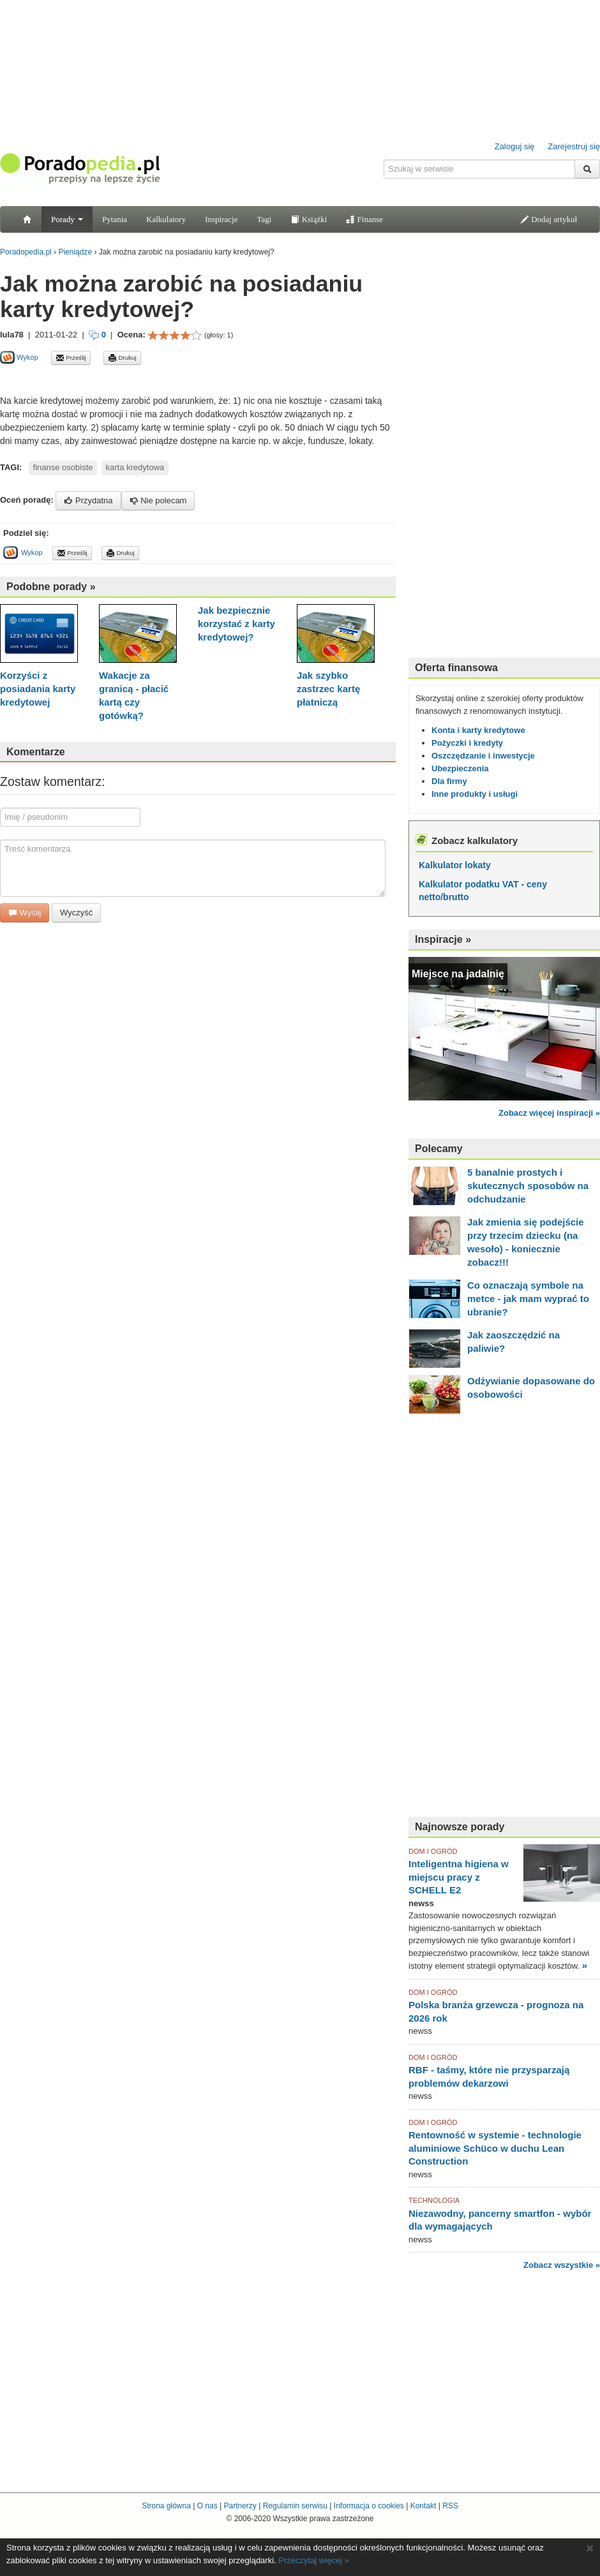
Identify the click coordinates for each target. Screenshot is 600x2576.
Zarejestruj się (574, 146)
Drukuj (122, 357)
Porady (67, 219)
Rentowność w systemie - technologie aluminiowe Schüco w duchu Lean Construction (495, 2147)
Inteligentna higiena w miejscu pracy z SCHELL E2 (459, 1876)
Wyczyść (76, 912)
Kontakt (423, 2505)
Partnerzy (239, 2505)
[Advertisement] (149, 379)
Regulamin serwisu (295, 2505)
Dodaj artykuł (548, 219)
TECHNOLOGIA (434, 2200)
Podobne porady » (51, 586)
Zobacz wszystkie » (561, 2265)
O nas (207, 2505)
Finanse (364, 219)
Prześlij (71, 357)
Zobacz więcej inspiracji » (549, 1113)
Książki (308, 219)
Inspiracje (221, 219)
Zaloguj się (515, 146)
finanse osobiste (63, 467)
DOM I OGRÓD (433, 1851)
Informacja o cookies (369, 2505)
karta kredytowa (134, 467)
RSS (450, 2505)
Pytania (114, 219)
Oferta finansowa (456, 667)
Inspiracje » (443, 939)
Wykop (19, 357)
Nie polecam (158, 500)
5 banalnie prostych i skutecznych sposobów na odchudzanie (528, 1185)
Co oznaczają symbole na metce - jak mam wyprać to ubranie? (528, 1298)
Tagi (264, 219)
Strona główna (166, 2505)
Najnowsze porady (459, 1826)
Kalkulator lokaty (455, 865)
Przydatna (88, 500)
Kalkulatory (166, 219)
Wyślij (24, 912)
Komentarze (35, 751)
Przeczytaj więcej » (313, 2560)
